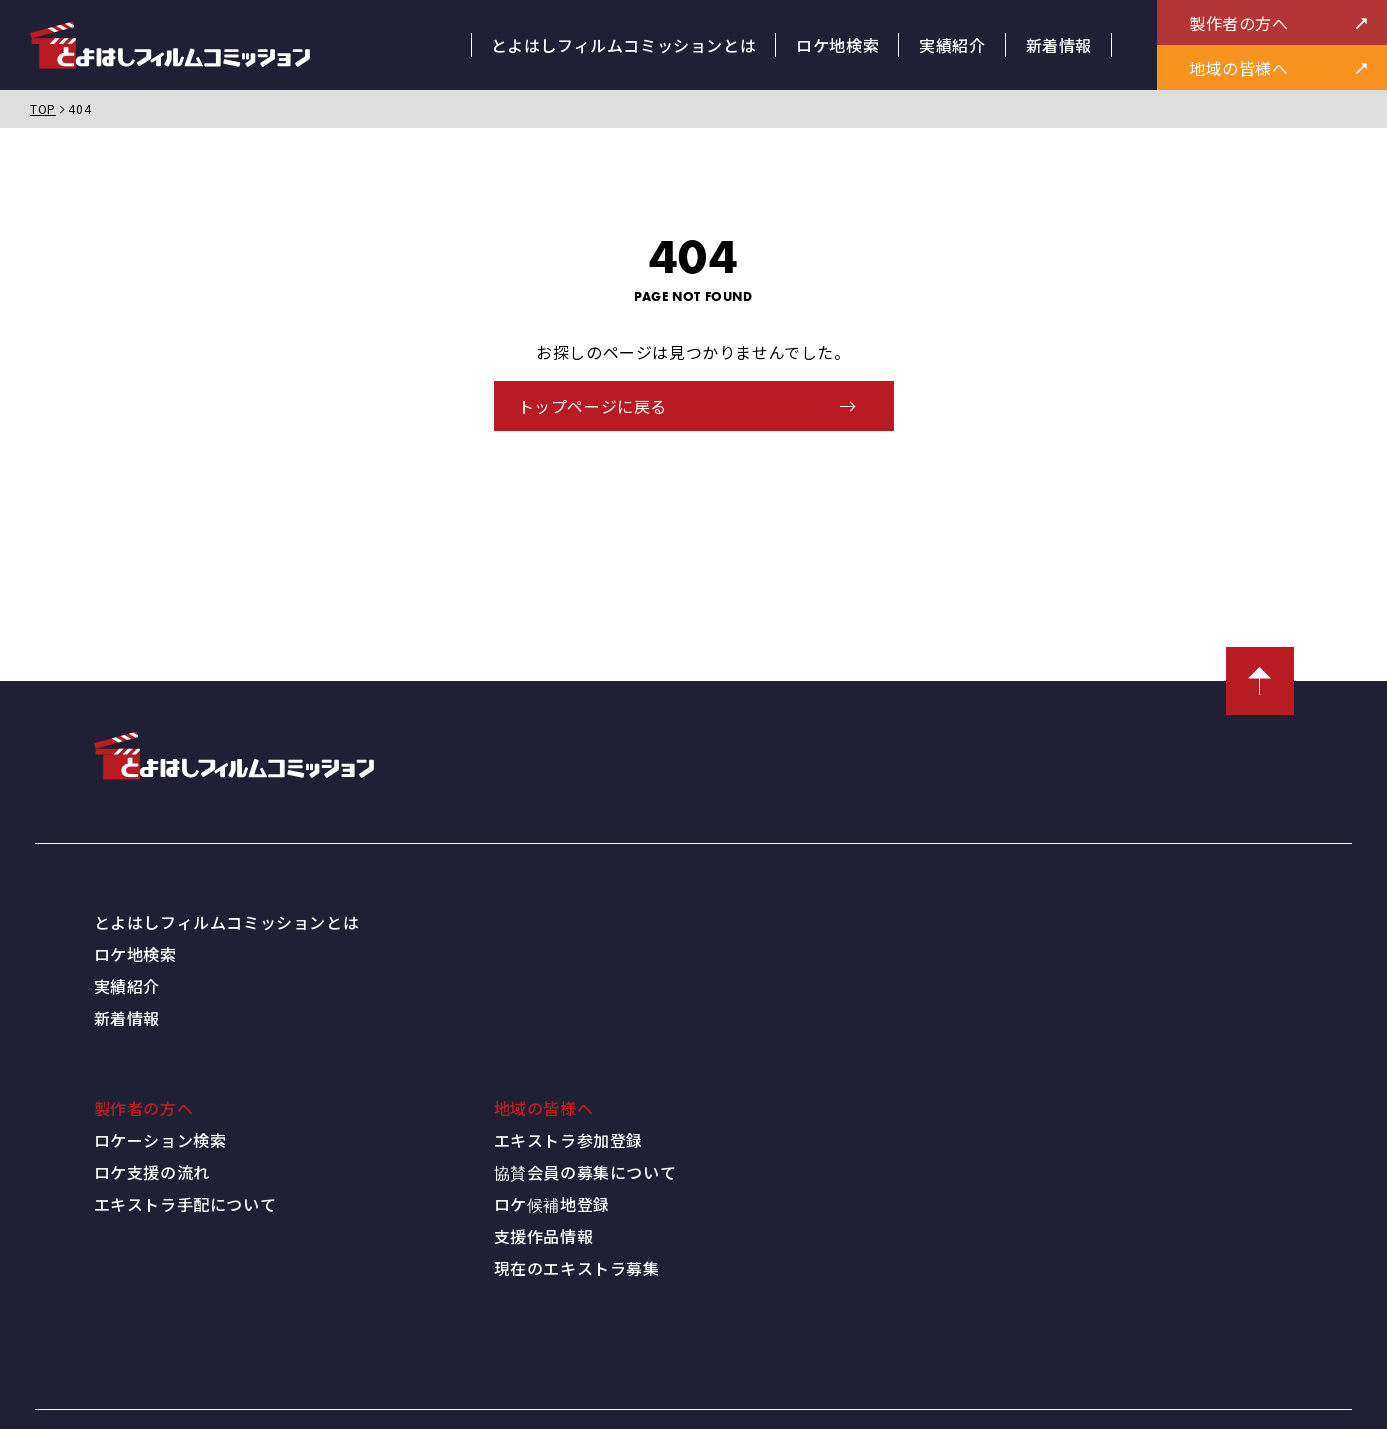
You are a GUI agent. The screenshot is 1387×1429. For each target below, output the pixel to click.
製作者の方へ (144, 1102)
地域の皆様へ (544, 1102)
